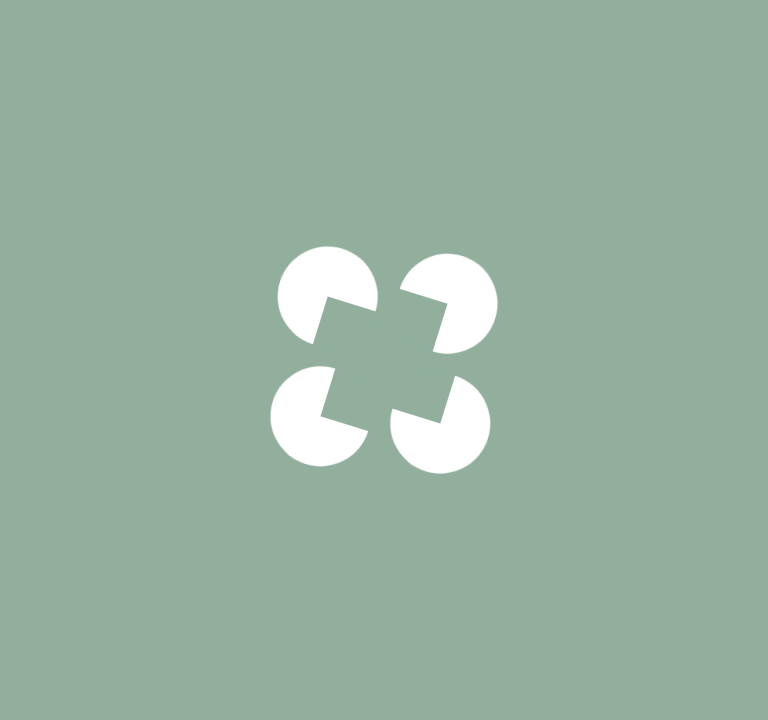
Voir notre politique (383, 489)
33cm (443, 680)
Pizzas (100, 42)
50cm (584, 680)
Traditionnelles (217, 42)
